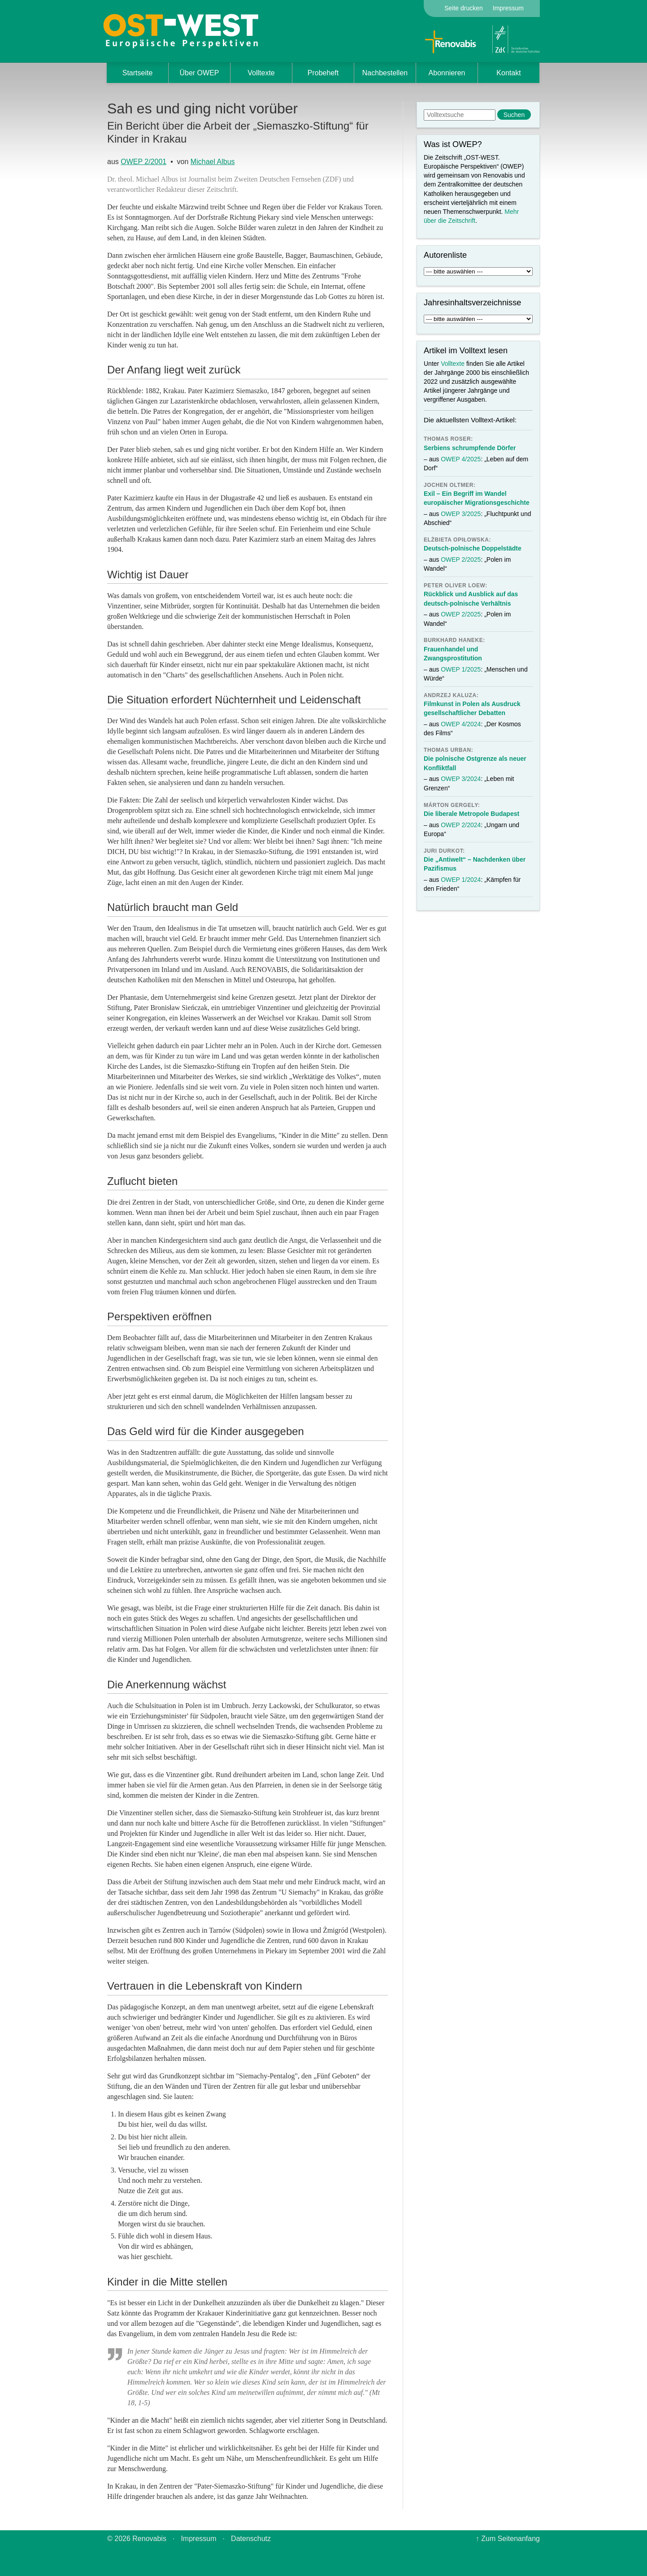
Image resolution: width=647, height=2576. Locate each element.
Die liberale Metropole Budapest (471, 813)
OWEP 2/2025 (461, 559)
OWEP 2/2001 (143, 161)
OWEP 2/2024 (461, 824)
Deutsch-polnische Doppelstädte (472, 548)
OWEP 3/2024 (461, 778)
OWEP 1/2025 (461, 669)
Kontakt (508, 73)
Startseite (137, 73)
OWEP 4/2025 (461, 459)
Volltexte (261, 73)
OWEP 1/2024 (461, 879)
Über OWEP (199, 73)
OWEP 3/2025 (461, 513)
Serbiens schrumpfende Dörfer (470, 447)
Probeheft (323, 73)
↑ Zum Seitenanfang (508, 2538)
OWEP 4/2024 (461, 724)
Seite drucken (463, 8)
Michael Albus (213, 161)
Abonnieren (447, 73)
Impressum (508, 8)
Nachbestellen (385, 73)
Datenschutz (251, 2538)
